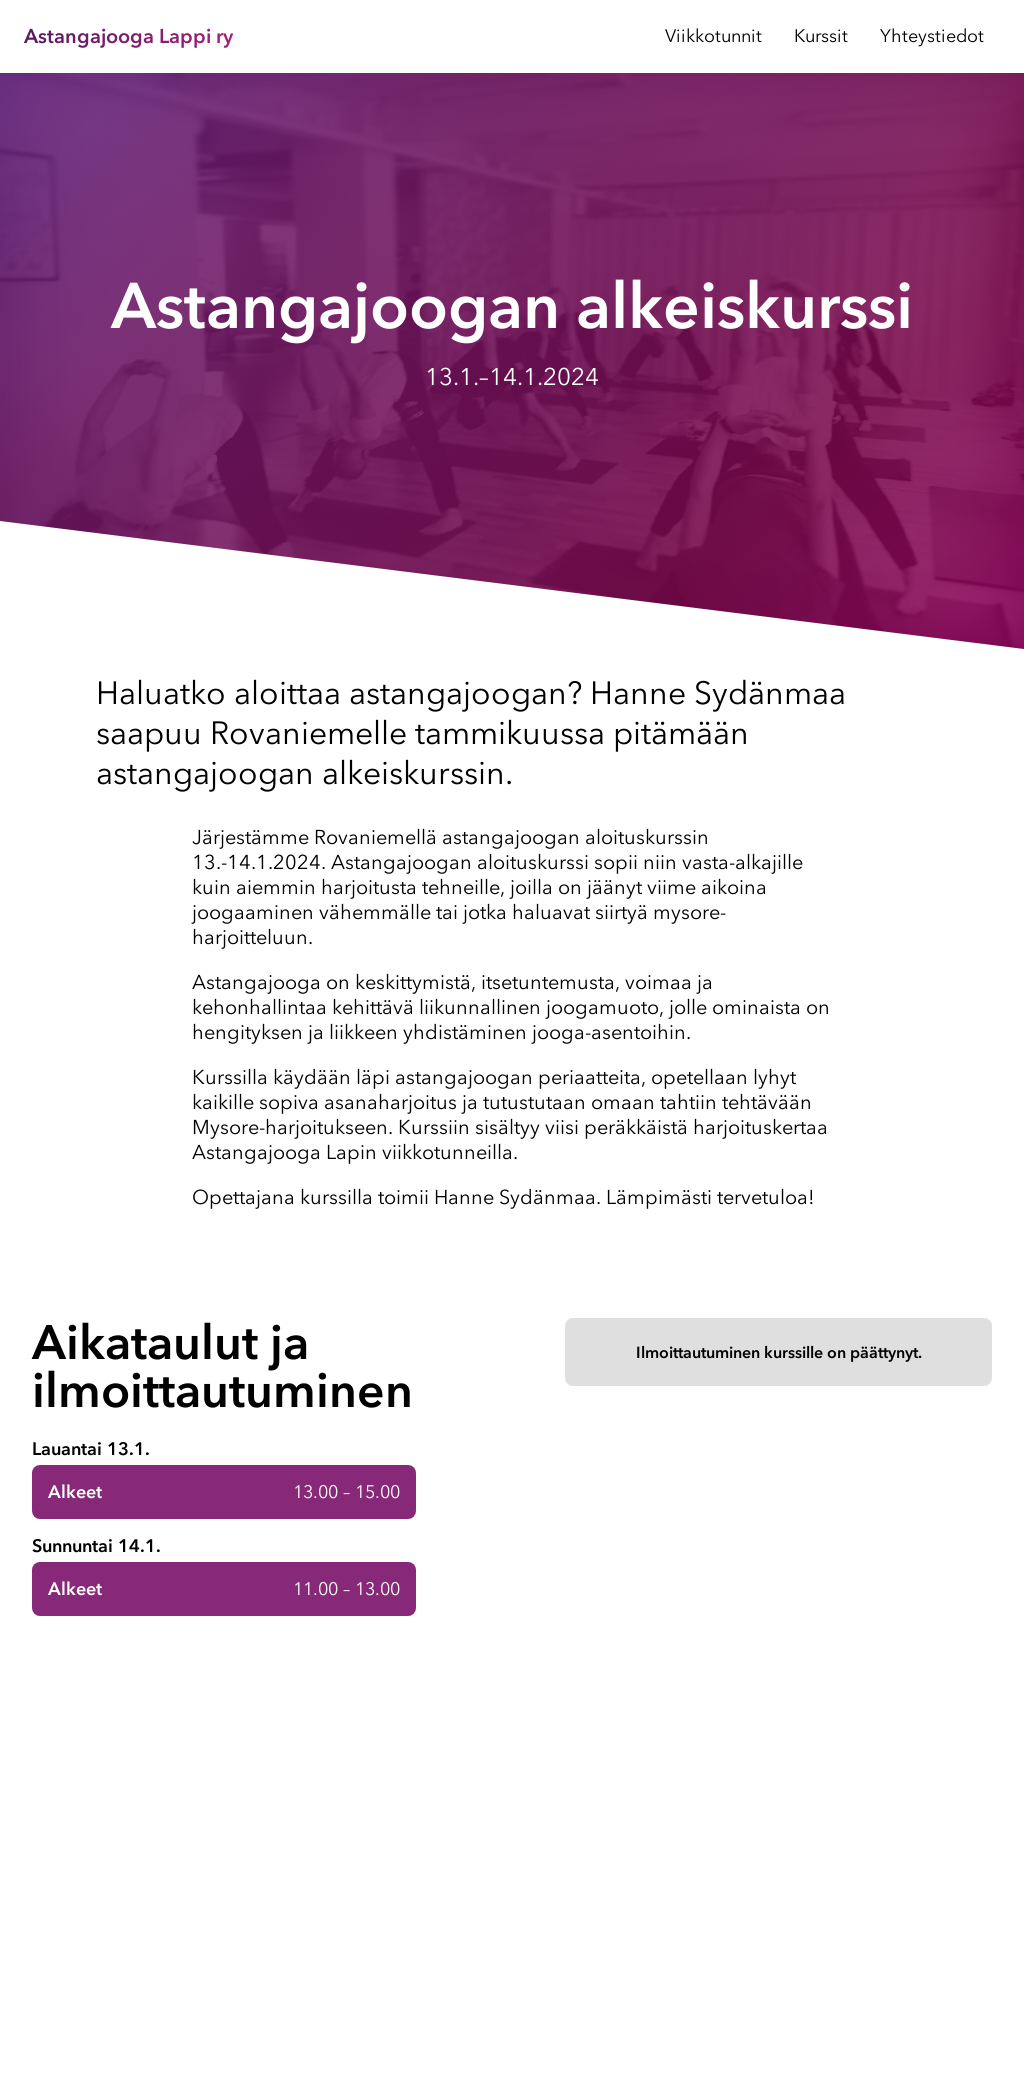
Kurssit (821, 36)
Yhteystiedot (932, 36)
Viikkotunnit (713, 36)
